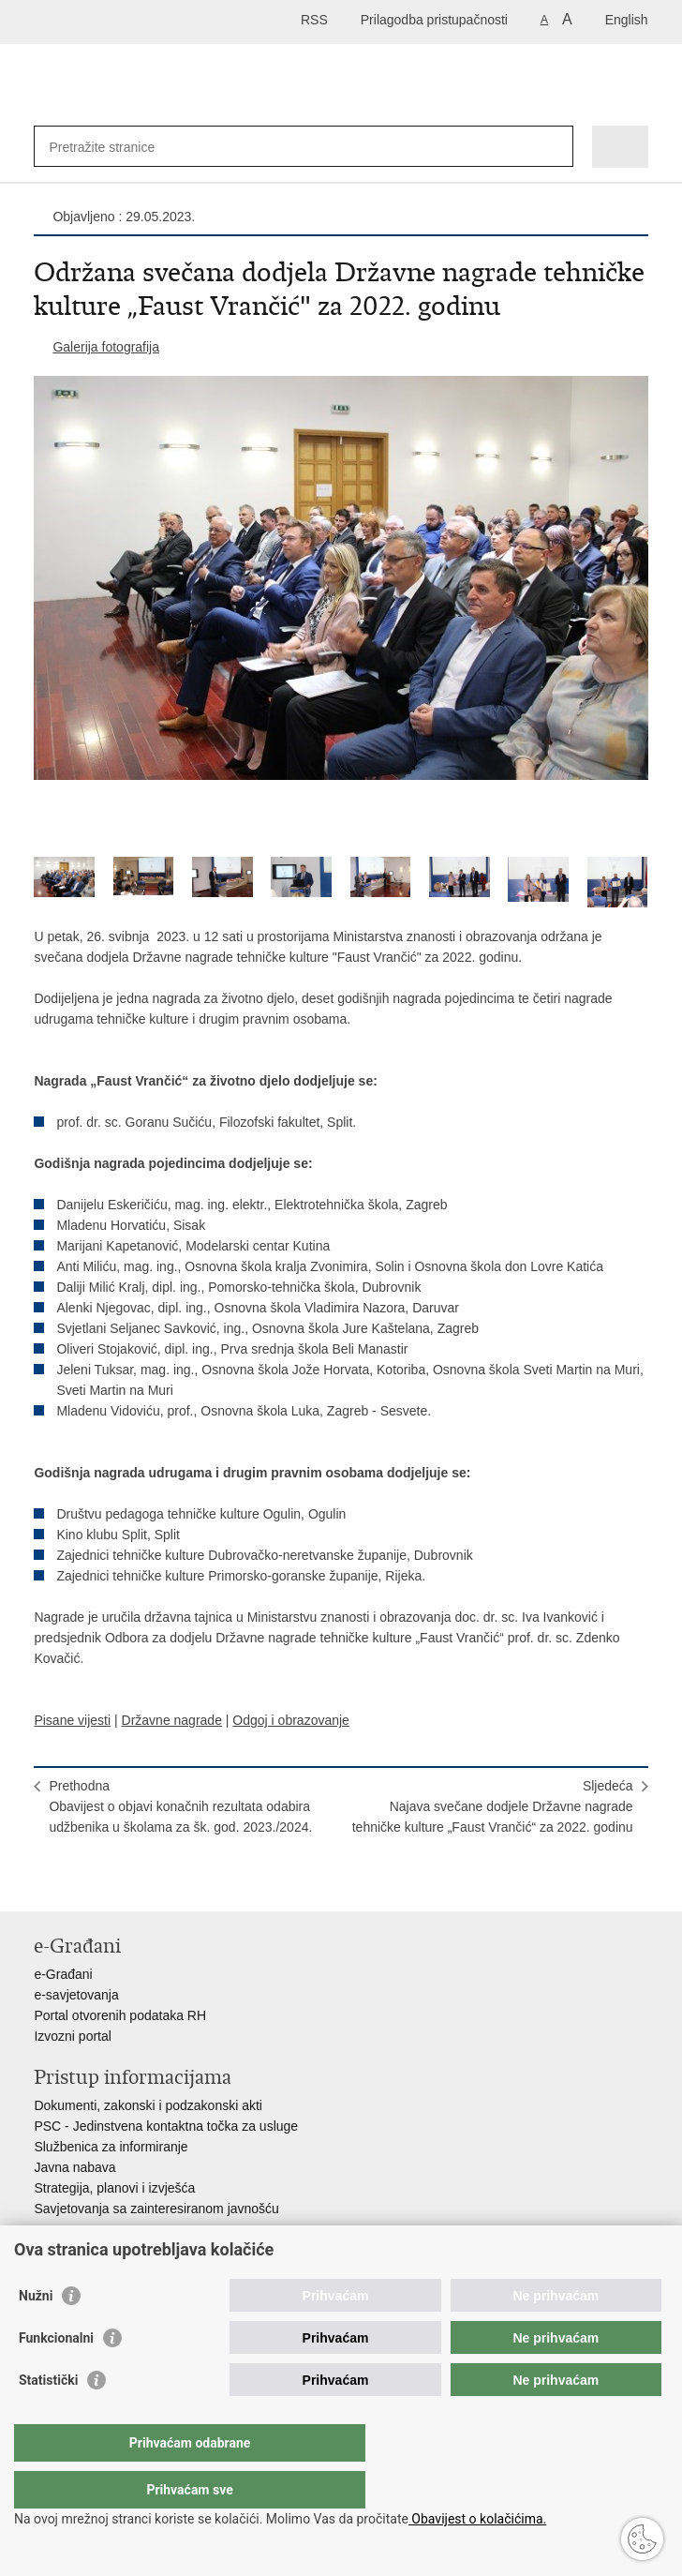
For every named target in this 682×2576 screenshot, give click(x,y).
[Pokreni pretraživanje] (555, 147)
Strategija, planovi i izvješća (114, 2187)
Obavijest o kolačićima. (477, 2518)
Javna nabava (74, 2167)
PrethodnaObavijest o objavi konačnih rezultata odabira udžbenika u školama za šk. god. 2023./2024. (180, 1806)
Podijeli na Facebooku (84, 1882)
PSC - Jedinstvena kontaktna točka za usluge (166, 2126)
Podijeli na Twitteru (124, 1882)
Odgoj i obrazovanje (290, 1720)
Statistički (48, 2417)
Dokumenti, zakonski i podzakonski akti (148, 2105)
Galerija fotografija (105, 346)
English (626, 19)
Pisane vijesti (72, 1720)
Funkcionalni (56, 2375)
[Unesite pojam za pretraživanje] (116, 146)
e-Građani (63, 1974)
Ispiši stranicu (43, 1882)
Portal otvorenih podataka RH (120, 2015)
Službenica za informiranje (110, 2146)
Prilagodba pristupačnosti (434, 19)
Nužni (35, 2333)
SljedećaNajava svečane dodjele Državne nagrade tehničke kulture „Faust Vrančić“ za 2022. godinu (492, 1806)
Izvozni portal (72, 2036)
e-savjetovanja (76, 1994)
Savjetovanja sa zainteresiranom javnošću (156, 2208)
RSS (314, 19)
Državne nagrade (172, 1720)
